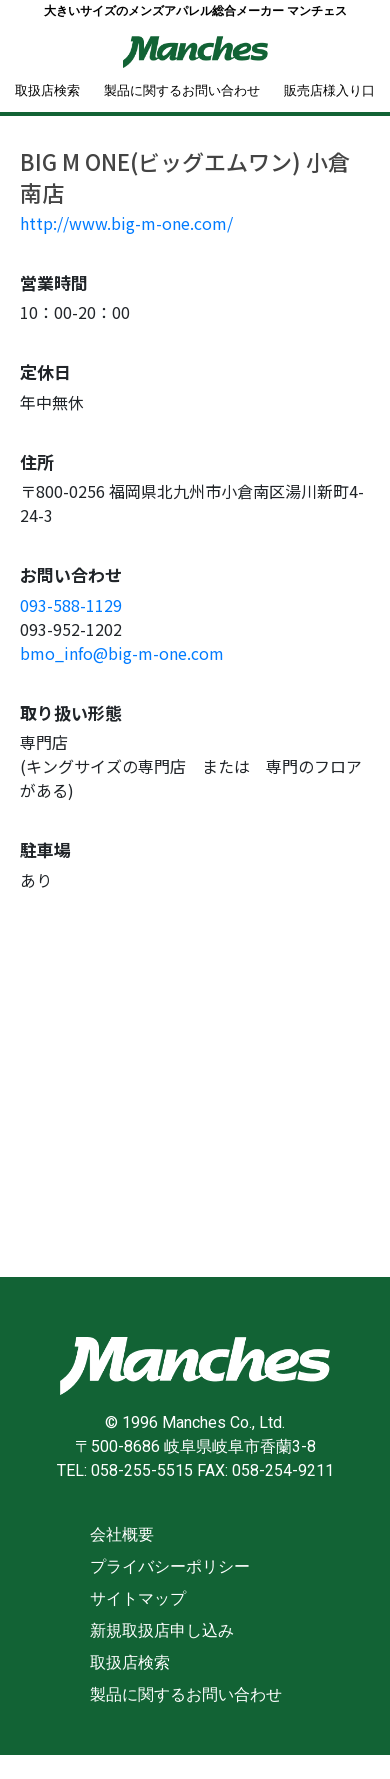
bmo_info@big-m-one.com (122, 653)
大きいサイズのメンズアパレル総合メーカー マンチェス (195, 11)
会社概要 (122, 1534)
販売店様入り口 (329, 90)
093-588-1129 (71, 605)
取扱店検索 (47, 90)
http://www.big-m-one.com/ (126, 223)
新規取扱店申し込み (162, 1630)
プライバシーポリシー (170, 1566)
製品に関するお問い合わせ (182, 90)
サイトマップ (138, 1598)
